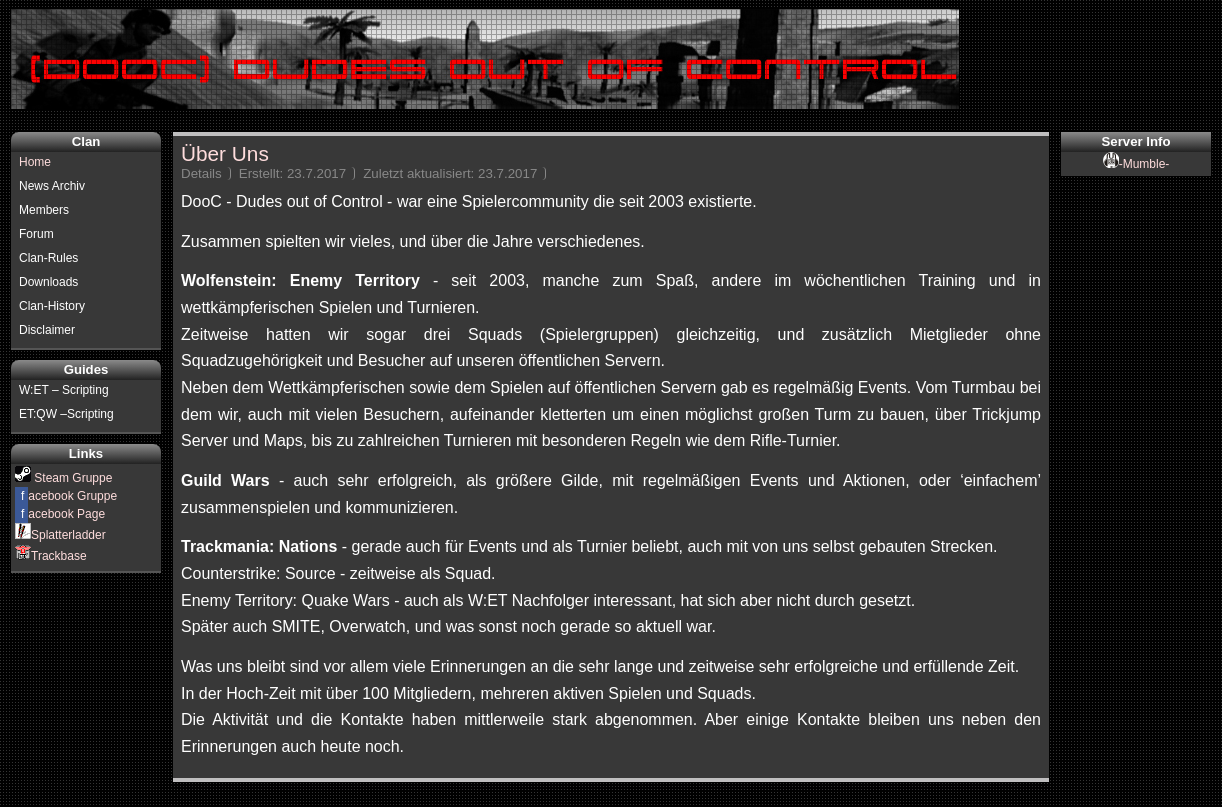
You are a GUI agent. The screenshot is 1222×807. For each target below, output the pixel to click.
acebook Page (60, 514)
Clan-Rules (48, 258)
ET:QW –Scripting (66, 414)
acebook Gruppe (66, 496)
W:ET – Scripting (64, 390)
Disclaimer (47, 330)
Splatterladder (60, 535)
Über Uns (225, 153)
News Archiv (52, 186)
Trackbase (51, 556)
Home (35, 162)
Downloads (48, 282)
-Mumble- (1136, 164)
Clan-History (52, 306)
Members (44, 210)
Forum (36, 234)
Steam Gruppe (63, 478)
